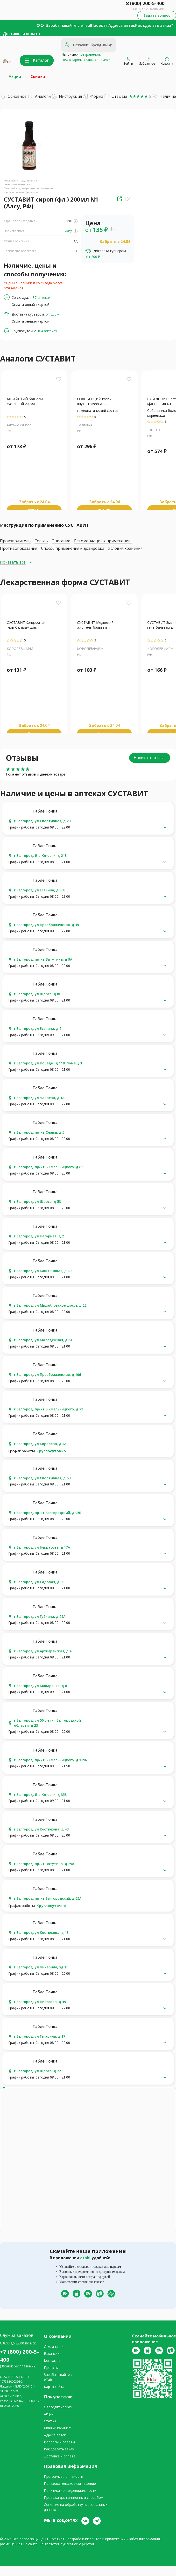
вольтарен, (71, 59)
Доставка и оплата (21, 33)
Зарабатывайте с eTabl (68, 25)
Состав (41, 540)
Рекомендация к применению (103, 540)
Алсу (70, 231)
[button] (88, 827)
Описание (61, 540)
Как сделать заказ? (154, 25)
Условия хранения (125, 548)
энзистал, (90, 59)
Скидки (38, 76)
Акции (15, 76)
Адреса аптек (121, 25)
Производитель (15, 540)
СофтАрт (56, 2539)
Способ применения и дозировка (72, 548)
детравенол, (89, 54)
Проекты (99, 25)
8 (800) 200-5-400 (145, 3)
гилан (105, 59)
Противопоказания (18, 548)
